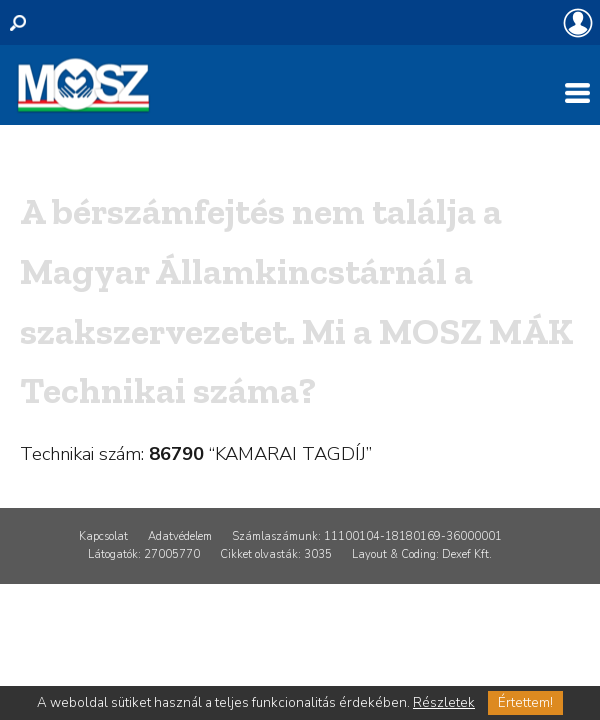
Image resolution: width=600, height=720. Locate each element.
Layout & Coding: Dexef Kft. (422, 554)
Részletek (444, 703)
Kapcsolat (103, 536)
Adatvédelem (180, 536)
